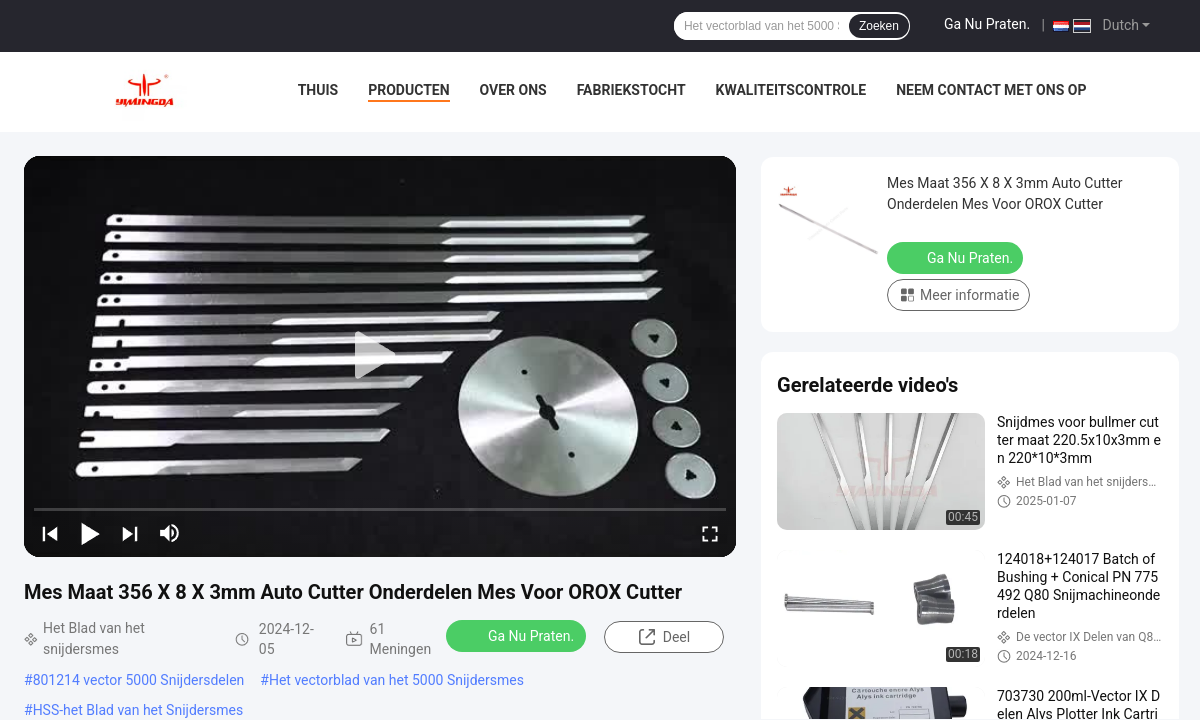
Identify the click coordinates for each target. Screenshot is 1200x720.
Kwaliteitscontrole (791, 90)
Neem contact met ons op (991, 90)
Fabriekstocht (631, 90)
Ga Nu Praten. (987, 24)
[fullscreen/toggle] (710, 533)
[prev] (50, 533)
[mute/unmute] (170, 533)
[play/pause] (90, 533)
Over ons (513, 90)
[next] (130, 533)
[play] (380, 356)
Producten (408, 90)
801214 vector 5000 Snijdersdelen (139, 680)
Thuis (318, 90)
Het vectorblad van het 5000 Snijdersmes (396, 680)
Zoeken (879, 26)
